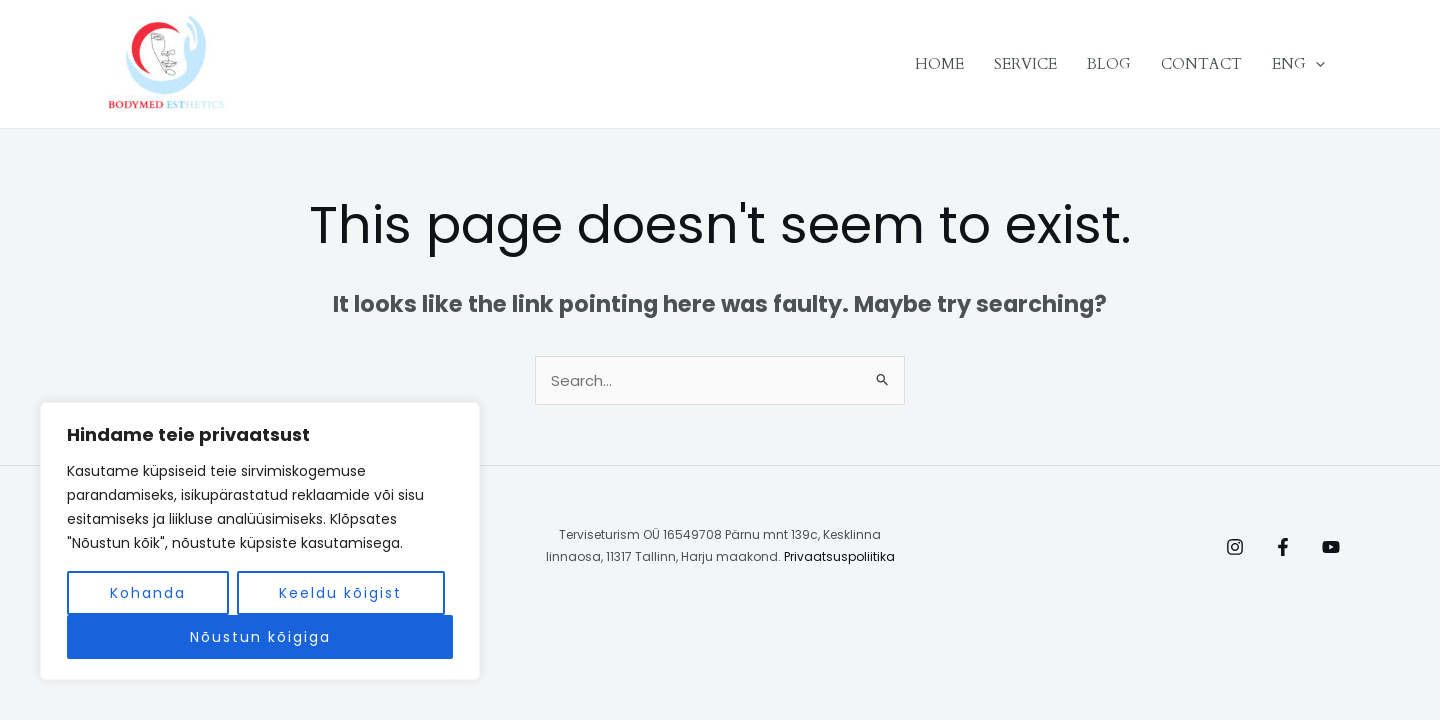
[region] (260, 541)
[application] (1315, 64)
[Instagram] (1235, 547)
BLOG (1109, 64)
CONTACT (1201, 64)
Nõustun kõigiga (260, 637)
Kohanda (148, 593)
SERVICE (1025, 64)
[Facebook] (1283, 547)
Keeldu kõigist (340, 593)
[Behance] (1331, 547)
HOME (939, 64)
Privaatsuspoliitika (839, 556)
